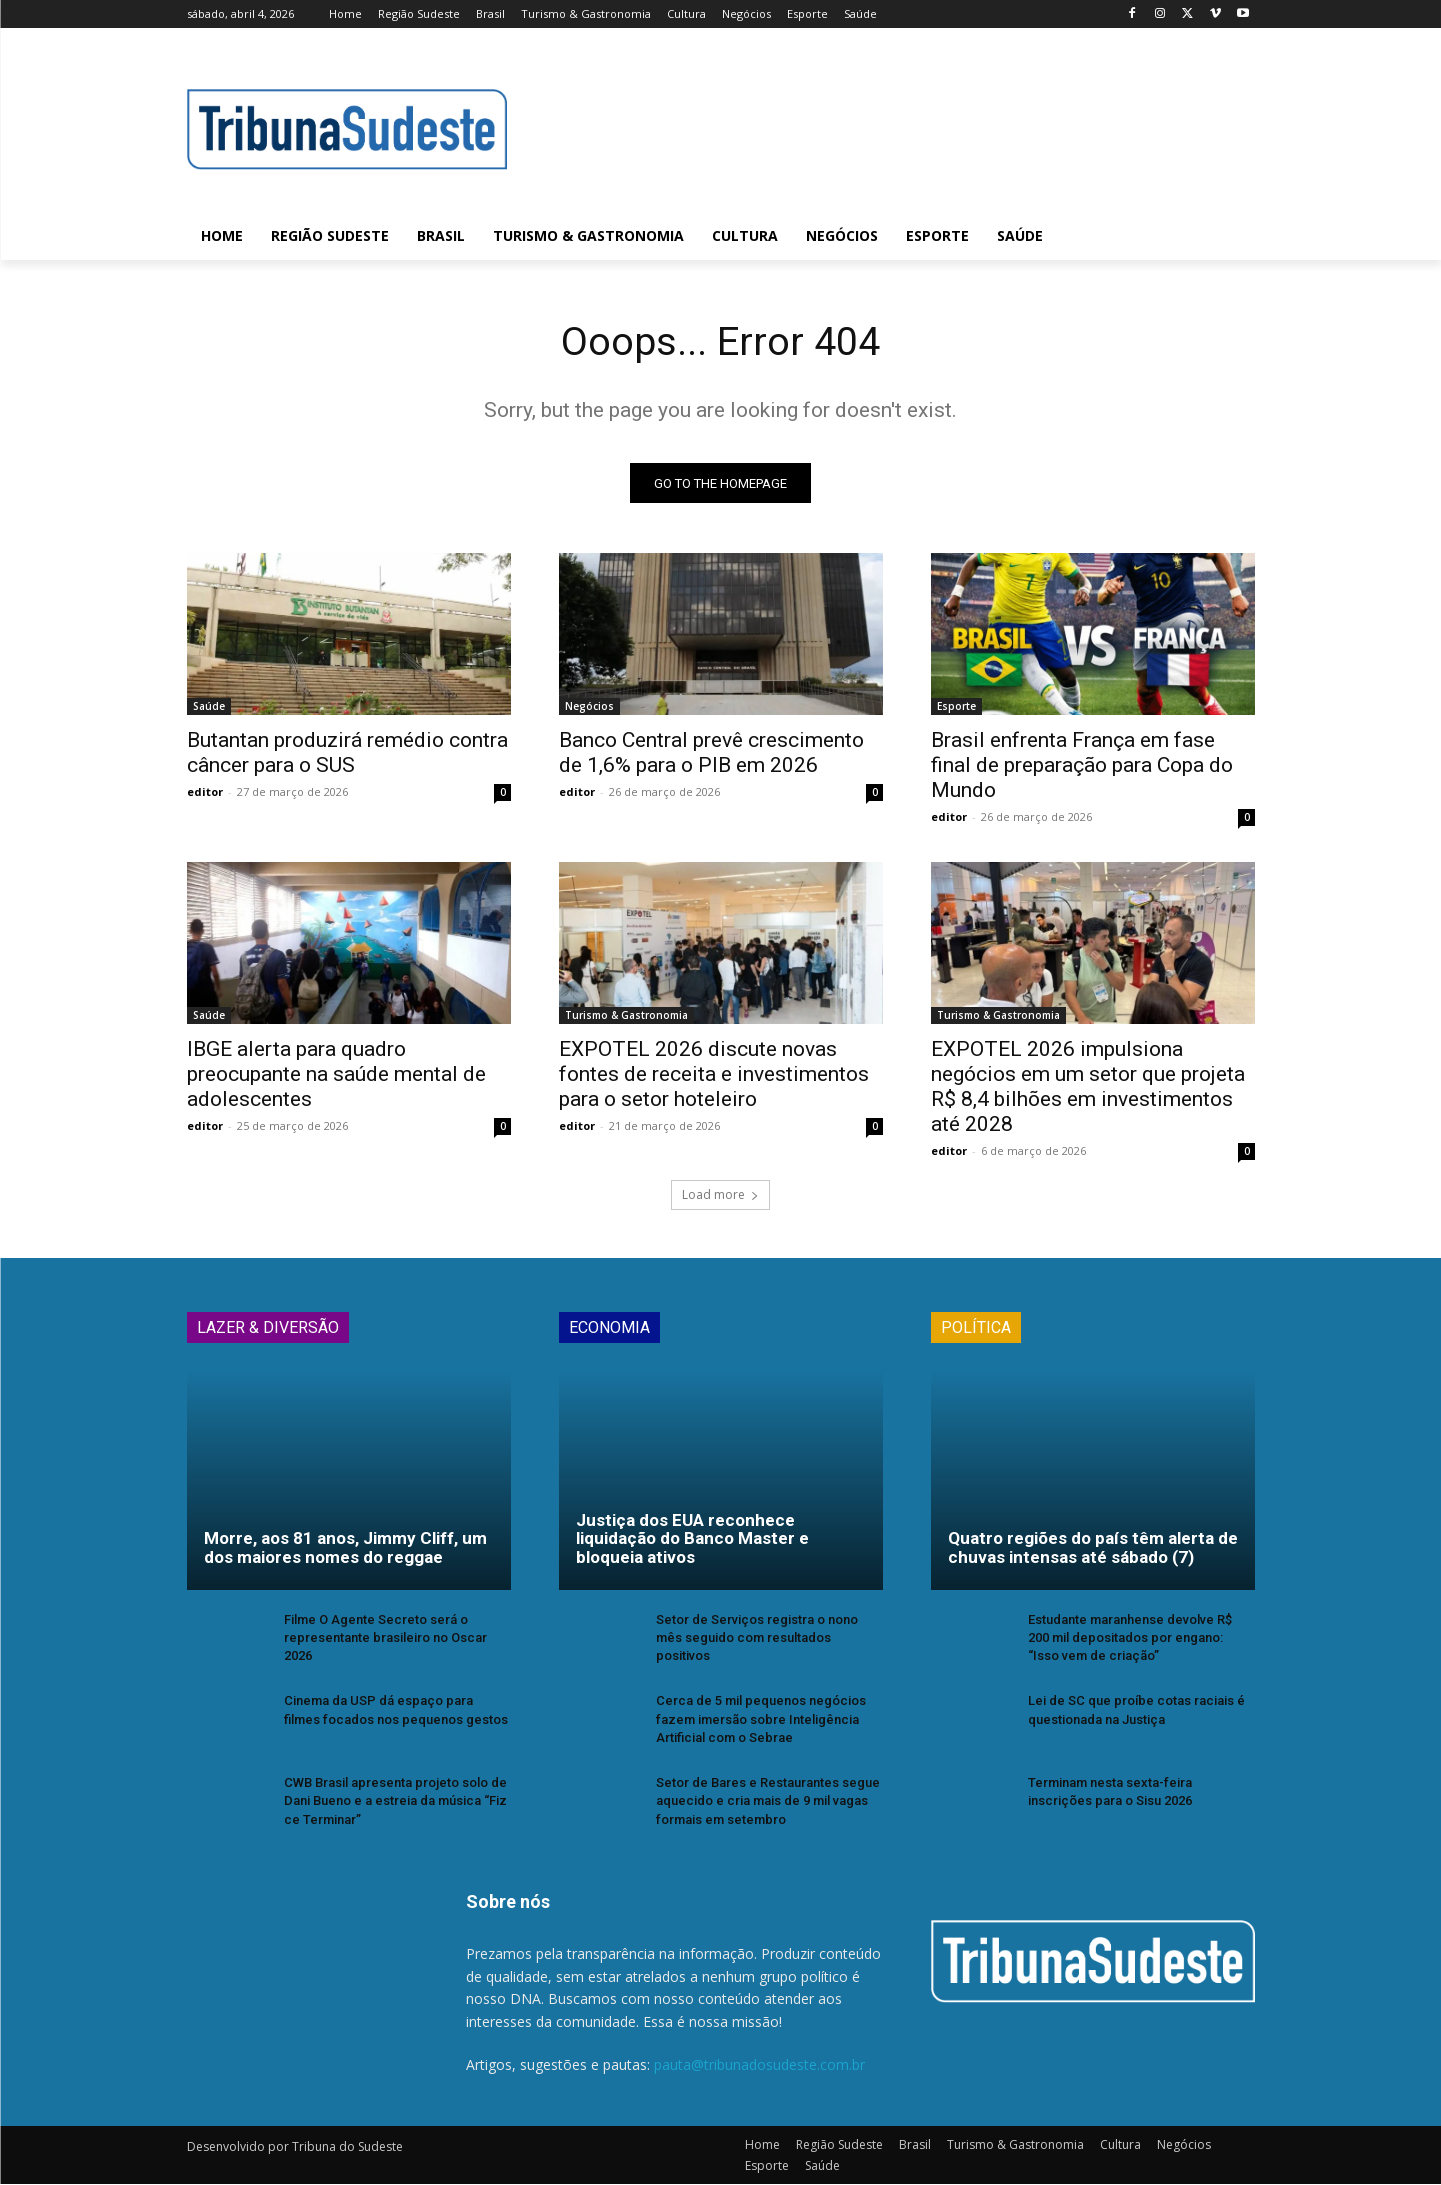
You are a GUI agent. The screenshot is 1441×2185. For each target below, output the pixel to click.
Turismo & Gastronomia (626, 1016)
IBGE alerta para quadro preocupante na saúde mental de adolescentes (336, 1075)
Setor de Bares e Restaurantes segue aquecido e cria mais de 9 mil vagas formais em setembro (768, 1801)
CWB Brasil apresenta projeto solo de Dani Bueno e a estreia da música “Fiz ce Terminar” (395, 1801)
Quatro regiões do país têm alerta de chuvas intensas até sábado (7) (1093, 1548)
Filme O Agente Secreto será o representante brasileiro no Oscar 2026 (385, 1638)
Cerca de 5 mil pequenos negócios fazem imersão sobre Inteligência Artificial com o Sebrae (761, 1719)
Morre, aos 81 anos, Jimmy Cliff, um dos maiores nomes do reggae (345, 1548)
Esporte (956, 707)
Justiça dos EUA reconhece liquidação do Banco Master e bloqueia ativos (692, 1539)
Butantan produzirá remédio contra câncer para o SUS (347, 753)
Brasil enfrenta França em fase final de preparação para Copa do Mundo (1082, 766)
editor (205, 792)
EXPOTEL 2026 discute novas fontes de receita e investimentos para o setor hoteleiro (714, 1075)
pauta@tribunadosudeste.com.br (759, 2065)
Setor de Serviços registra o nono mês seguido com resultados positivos (757, 1638)
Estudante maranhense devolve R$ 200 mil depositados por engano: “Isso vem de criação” (1130, 1638)
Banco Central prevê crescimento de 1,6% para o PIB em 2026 (711, 753)
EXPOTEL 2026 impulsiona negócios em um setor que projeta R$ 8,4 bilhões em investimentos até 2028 (1088, 1087)
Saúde (209, 707)
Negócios (589, 707)
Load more (720, 1195)
